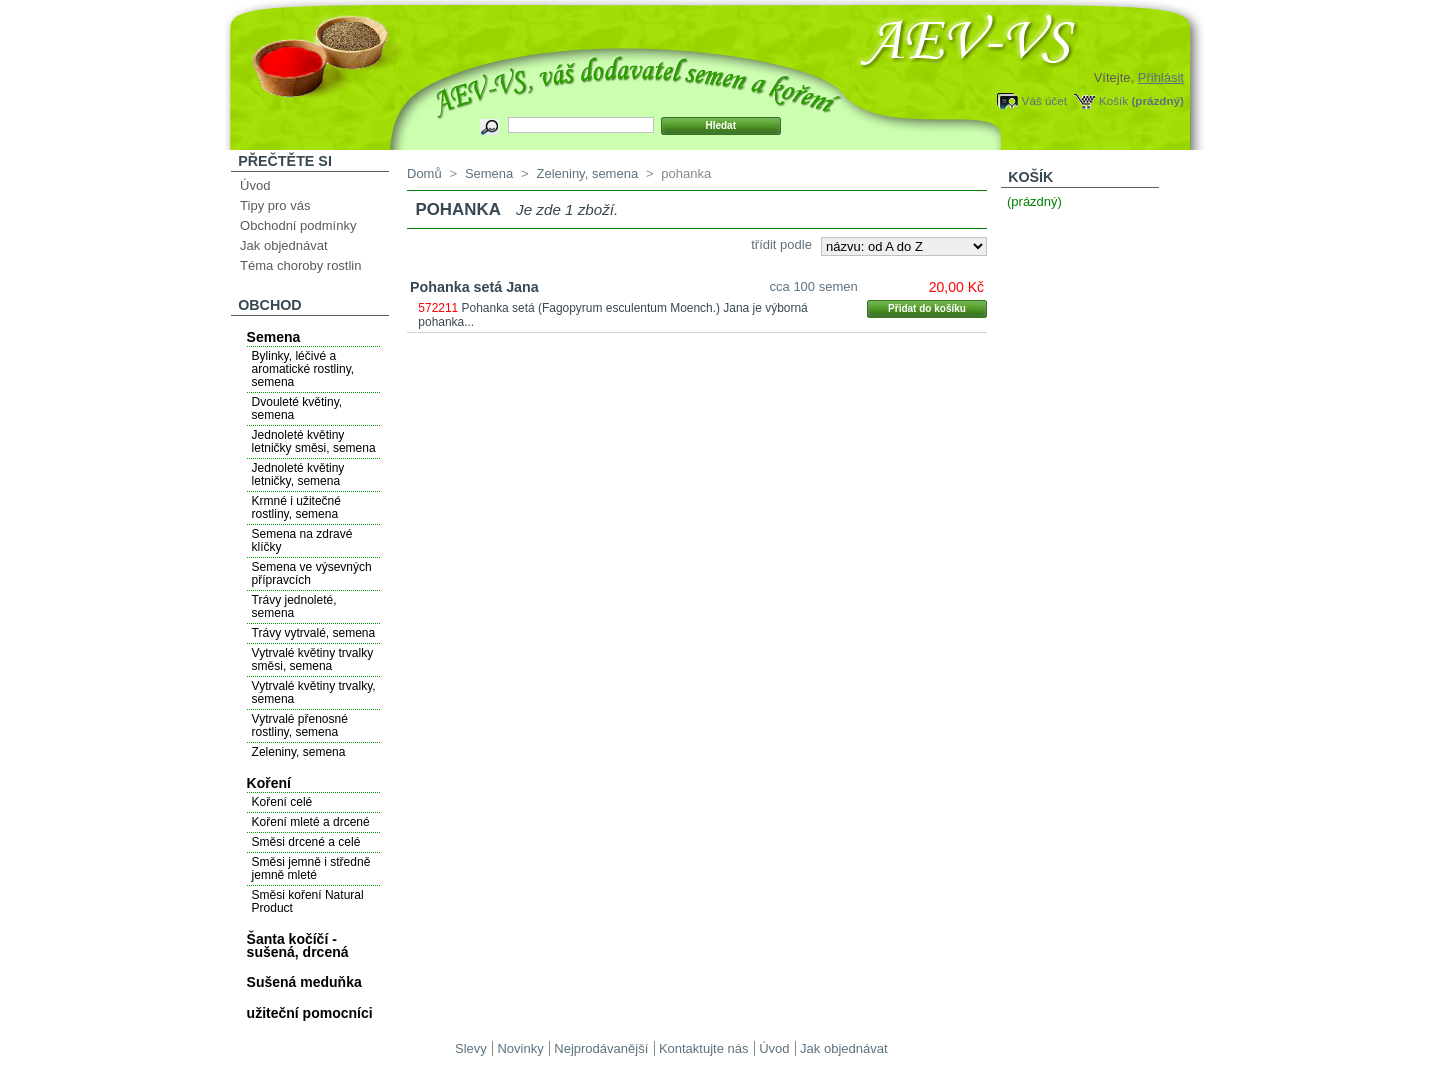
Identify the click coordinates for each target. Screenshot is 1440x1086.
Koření (269, 783)
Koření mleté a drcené (311, 822)
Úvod (255, 185)
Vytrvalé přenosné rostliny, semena (300, 725)
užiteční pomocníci (310, 1013)
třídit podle (781, 244)
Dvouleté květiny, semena (297, 408)
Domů (424, 173)
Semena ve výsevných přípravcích (312, 573)
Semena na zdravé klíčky (302, 540)
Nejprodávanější (601, 1048)
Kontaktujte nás (704, 1048)
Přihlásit (1161, 77)
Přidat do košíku (927, 308)
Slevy (471, 1048)
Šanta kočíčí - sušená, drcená (298, 945)
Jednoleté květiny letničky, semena (298, 474)
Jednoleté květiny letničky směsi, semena (314, 441)
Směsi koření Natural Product (308, 901)
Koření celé (282, 802)
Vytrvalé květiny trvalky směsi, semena (313, 659)
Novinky (520, 1048)
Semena (274, 337)
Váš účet (1044, 100)
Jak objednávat (283, 245)
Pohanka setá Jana (474, 287)
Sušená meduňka (304, 982)
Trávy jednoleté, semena (294, 606)
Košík (1113, 100)
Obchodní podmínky (298, 225)
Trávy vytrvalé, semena (314, 633)
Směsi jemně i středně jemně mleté (311, 868)
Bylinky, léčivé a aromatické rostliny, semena (303, 369)
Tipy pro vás (275, 205)
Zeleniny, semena (299, 752)
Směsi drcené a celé (306, 842)
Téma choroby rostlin (300, 265)
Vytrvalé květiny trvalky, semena (314, 692)
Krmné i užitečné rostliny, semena (296, 507)
